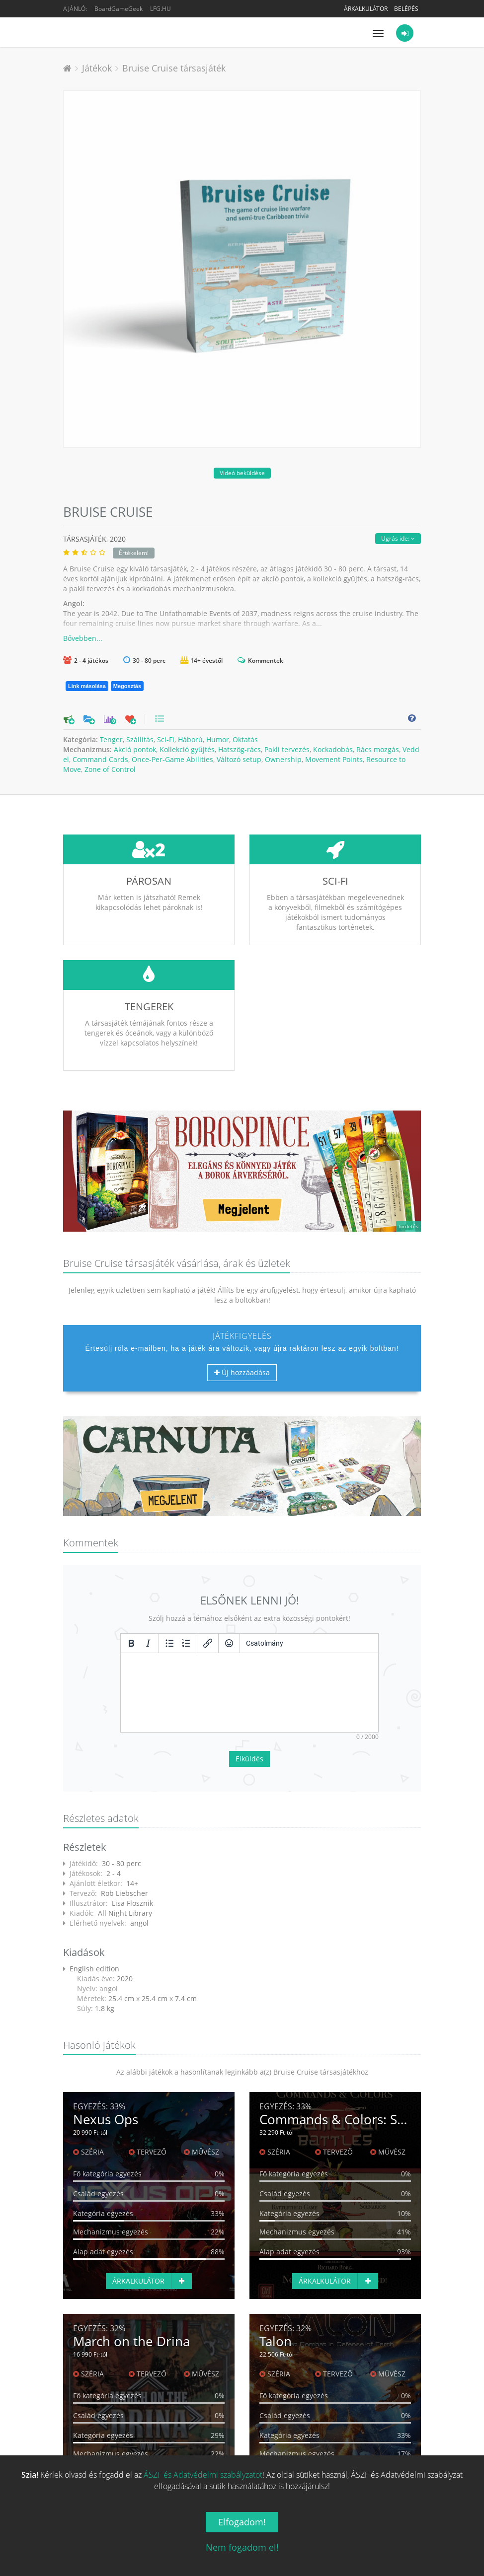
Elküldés (249, 1758)
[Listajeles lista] (169, 1643)
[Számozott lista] (186, 1643)
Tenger (111, 739)
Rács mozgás (377, 749)
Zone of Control (110, 769)
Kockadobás (333, 749)
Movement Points (334, 759)
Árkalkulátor (366, 8)
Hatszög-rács (239, 749)
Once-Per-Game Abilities (172, 759)
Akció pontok (135, 749)
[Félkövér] (131, 1643)
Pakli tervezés (287, 749)
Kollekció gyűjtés (187, 749)
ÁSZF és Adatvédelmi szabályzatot (203, 2474)
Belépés (406, 8)
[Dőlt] (148, 1643)
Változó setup (239, 759)
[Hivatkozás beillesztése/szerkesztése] (207, 1643)
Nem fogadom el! (242, 2547)
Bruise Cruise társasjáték (174, 68)
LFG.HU (160, 8)
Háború (190, 739)
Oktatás (245, 739)
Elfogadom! (242, 2522)
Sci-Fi (165, 739)
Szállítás (140, 739)
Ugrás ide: (398, 538)
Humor (217, 739)
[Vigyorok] (229, 1643)
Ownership (283, 759)
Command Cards (100, 759)
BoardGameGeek (118, 8)
